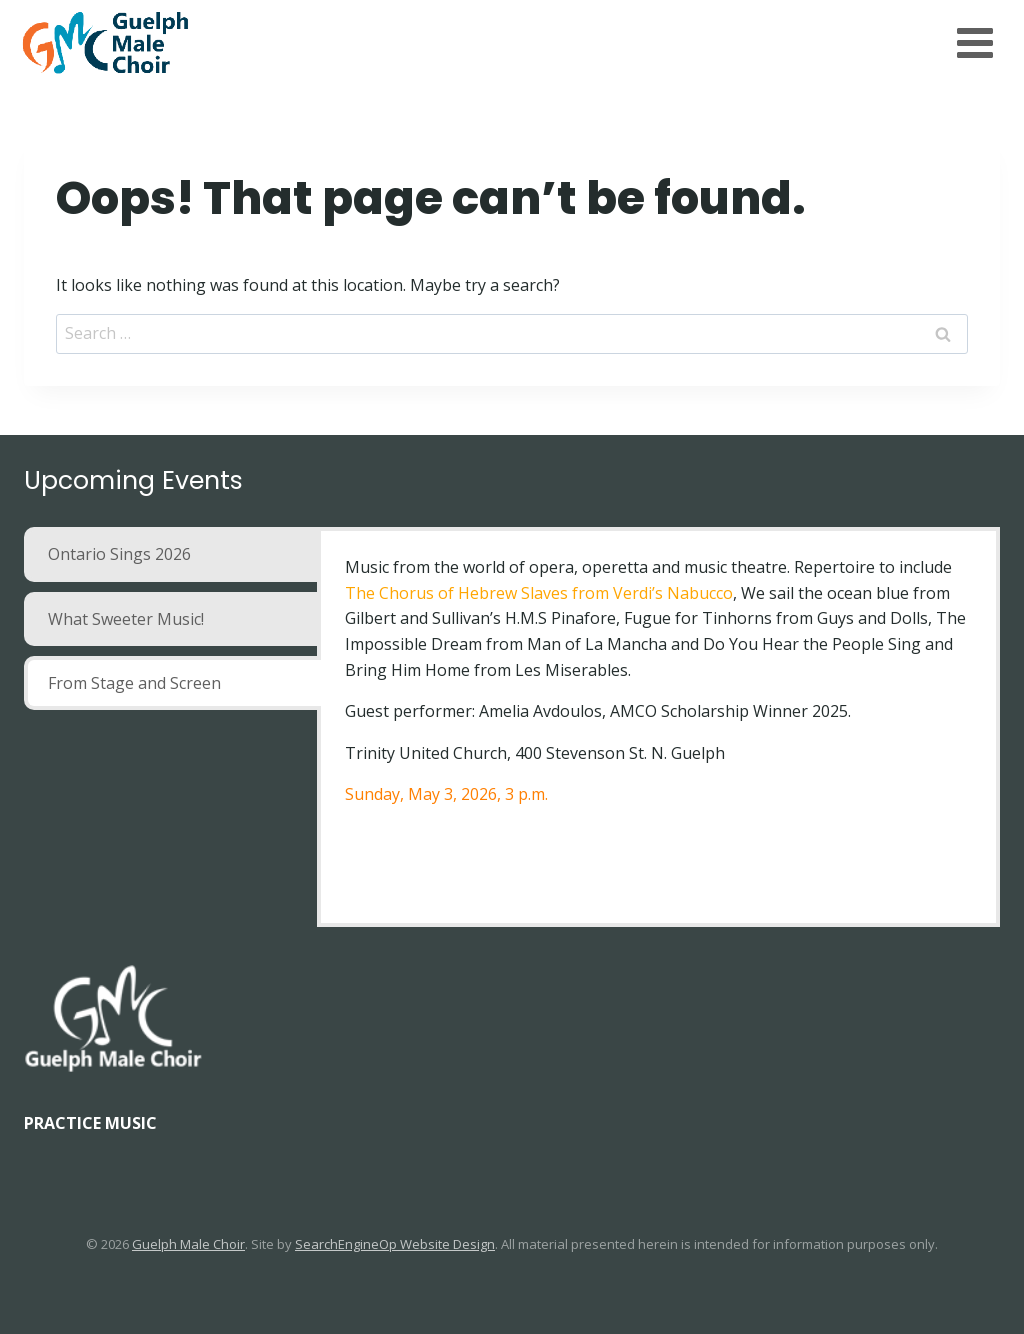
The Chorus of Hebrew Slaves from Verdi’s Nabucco (539, 593)
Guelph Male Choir (188, 1244)
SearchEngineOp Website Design (395, 1244)
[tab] (172, 554)
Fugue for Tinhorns (698, 618)
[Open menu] (974, 42)
